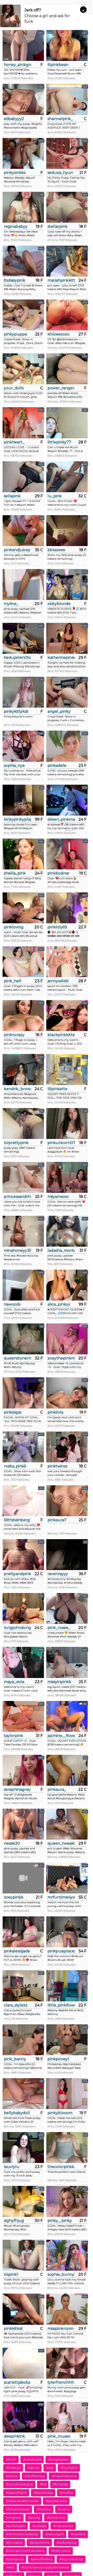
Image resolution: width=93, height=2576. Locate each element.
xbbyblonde (58, 604)
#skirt (10, 2567)
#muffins (66, 2493)
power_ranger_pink (61, 388)
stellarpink (57, 226)
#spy (50, 2467)
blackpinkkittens (61, 1035)
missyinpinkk (59, 1682)
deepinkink (14, 2436)
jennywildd (57, 981)
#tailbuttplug (66, 2542)
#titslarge (13, 2467)
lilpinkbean (57, 65)
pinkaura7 (56, 1520)
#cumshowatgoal (19, 2484)
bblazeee (56, 550)
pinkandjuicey (17, 550)
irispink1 (11, 2274)
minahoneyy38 (17, 1250)
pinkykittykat (16, 711)
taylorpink (13, 1735)
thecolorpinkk (60, 2167)
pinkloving (13, 927)
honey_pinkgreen (17, 65)
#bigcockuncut (71, 2559)
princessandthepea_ (17, 1196)
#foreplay (60, 2484)
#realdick (78, 2534)
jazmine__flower (61, 1735)
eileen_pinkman (61, 819)
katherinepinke (61, 657)
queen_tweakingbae (61, 1843)
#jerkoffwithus (41, 2559)
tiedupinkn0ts (17, 657)
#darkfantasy (35, 2476)
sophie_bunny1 (61, 2274)
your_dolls (13, 388)
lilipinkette (57, 1089)
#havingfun (69, 2467)
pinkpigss (12, 1412)
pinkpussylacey (61, 1951)
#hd (43, 2484)
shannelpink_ (60, 119)
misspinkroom (60, 2328)
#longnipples (58, 2459)
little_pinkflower (61, 2005)
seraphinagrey (17, 1789)
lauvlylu (11, 2167)
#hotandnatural (18, 2509)
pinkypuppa (15, 334)
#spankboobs (56, 2501)
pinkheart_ (14, 442)
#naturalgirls (54, 2534)
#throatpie (14, 2542)
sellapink (12, 496)
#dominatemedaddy (22, 2534)
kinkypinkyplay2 (17, 819)
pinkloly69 (57, 927)
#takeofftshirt (16, 2493)
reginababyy (15, 226)
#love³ (11, 2459)
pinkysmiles (14, 172)
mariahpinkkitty (61, 280)
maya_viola (14, 1682)
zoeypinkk (13, 1897)
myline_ (11, 604)
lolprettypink (16, 1143)
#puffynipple (15, 2526)
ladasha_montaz (61, 1250)
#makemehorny (64, 2476)
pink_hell (12, 981)
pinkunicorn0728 (61, 1143)
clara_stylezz (15, 2005)
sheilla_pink (15, 873)
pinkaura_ (56, 1789)
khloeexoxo (58, 334)
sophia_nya (14, 765)
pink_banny (15, 2059)
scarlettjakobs (17, 2382)
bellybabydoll (17, 2113)
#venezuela (32, 2459)
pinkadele (56, 765)
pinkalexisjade (17, 1951)
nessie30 (12, 1843)
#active (12, 2476)
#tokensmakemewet (22, 2501)
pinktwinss (57, 1466)
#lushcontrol (60, 2551)
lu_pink (54, 496)
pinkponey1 (58, 2059)
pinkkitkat (13, 2328)
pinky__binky (59, 2220)
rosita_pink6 (15, 1466)
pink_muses (58, 2436)
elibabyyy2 (14, 119)
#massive (44, 2509)
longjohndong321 (17, 1628)
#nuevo (64, 2509)
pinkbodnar (58, 873)
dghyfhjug (14, 2220)
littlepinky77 (59, 442)
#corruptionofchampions (25, 2551)
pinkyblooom (59, 2113)
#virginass (13, 2517)
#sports (33, 2467)
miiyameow (58, 1196)
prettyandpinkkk (17, 1574)
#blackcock (56, 2517)
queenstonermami (17, 1358)
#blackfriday (43, 2493)
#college (39, 2526)
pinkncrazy (14, 1035)
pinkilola (55, 1412)
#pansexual (15, 2559)
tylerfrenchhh (60, 2382)
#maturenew (63, 2526)
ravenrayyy (57, 1574)
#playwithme (40, 2542)
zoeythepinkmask (61, 1358)
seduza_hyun (60, 172)
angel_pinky (58, 711)
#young (34, 2517)
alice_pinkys (58, 1304)
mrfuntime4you (61, 1897)
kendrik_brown (17, 1089)
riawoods (12, 1304)
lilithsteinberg (17, 1520)
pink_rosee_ (58, 1628)
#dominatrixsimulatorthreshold (45, 2567)
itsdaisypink (14, 280)
